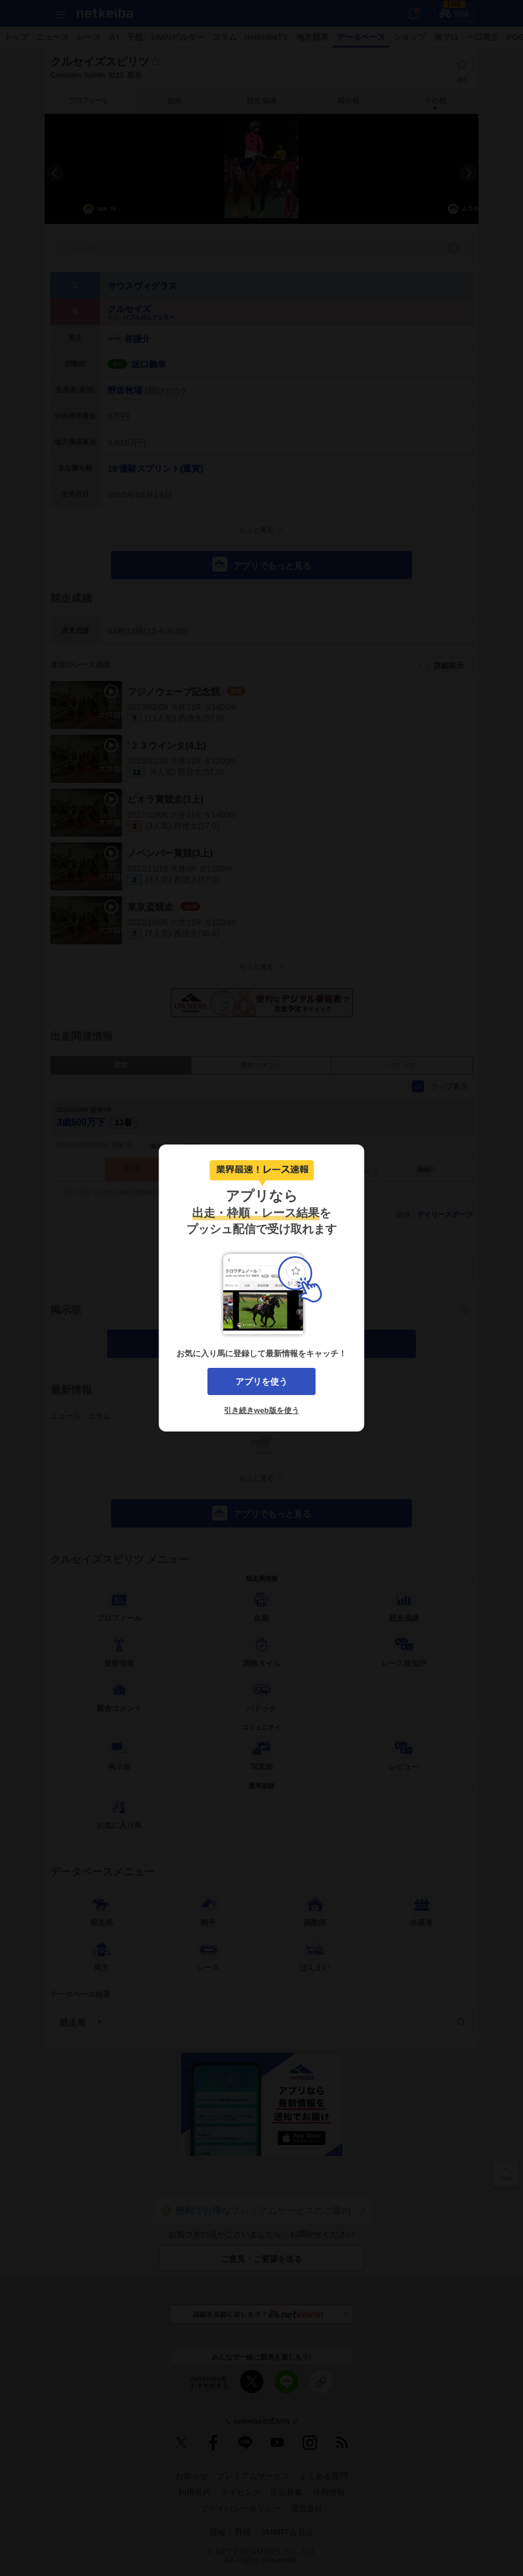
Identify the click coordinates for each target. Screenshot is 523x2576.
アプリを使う (261, 1381)
